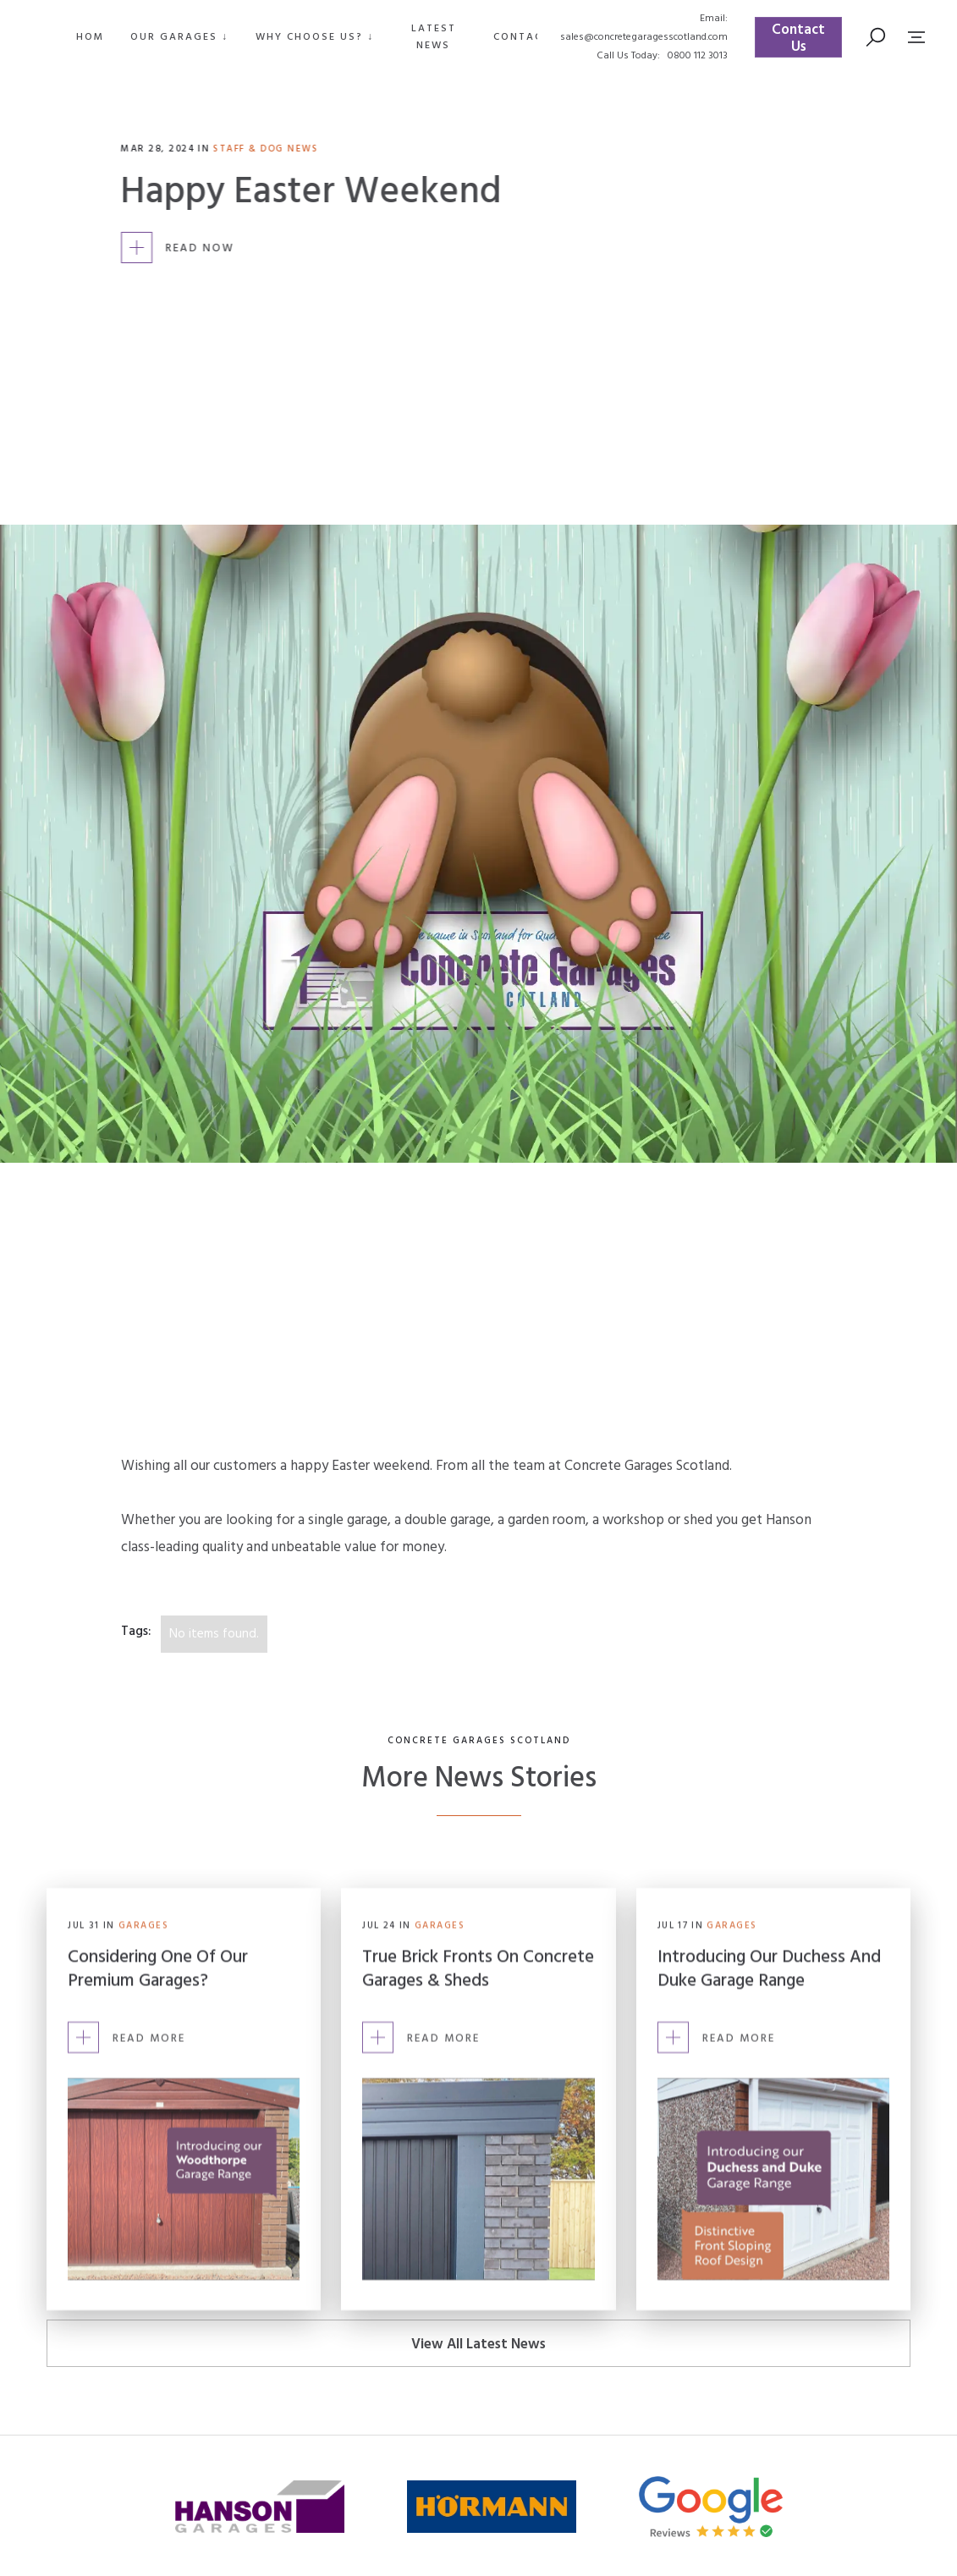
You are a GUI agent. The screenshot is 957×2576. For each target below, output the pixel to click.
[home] (28, 37)
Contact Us (798, 38)
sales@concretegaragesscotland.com (644, 37)
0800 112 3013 (698, 55)
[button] (179, 37)
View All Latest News (478, 2344)
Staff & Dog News (266, 149)
